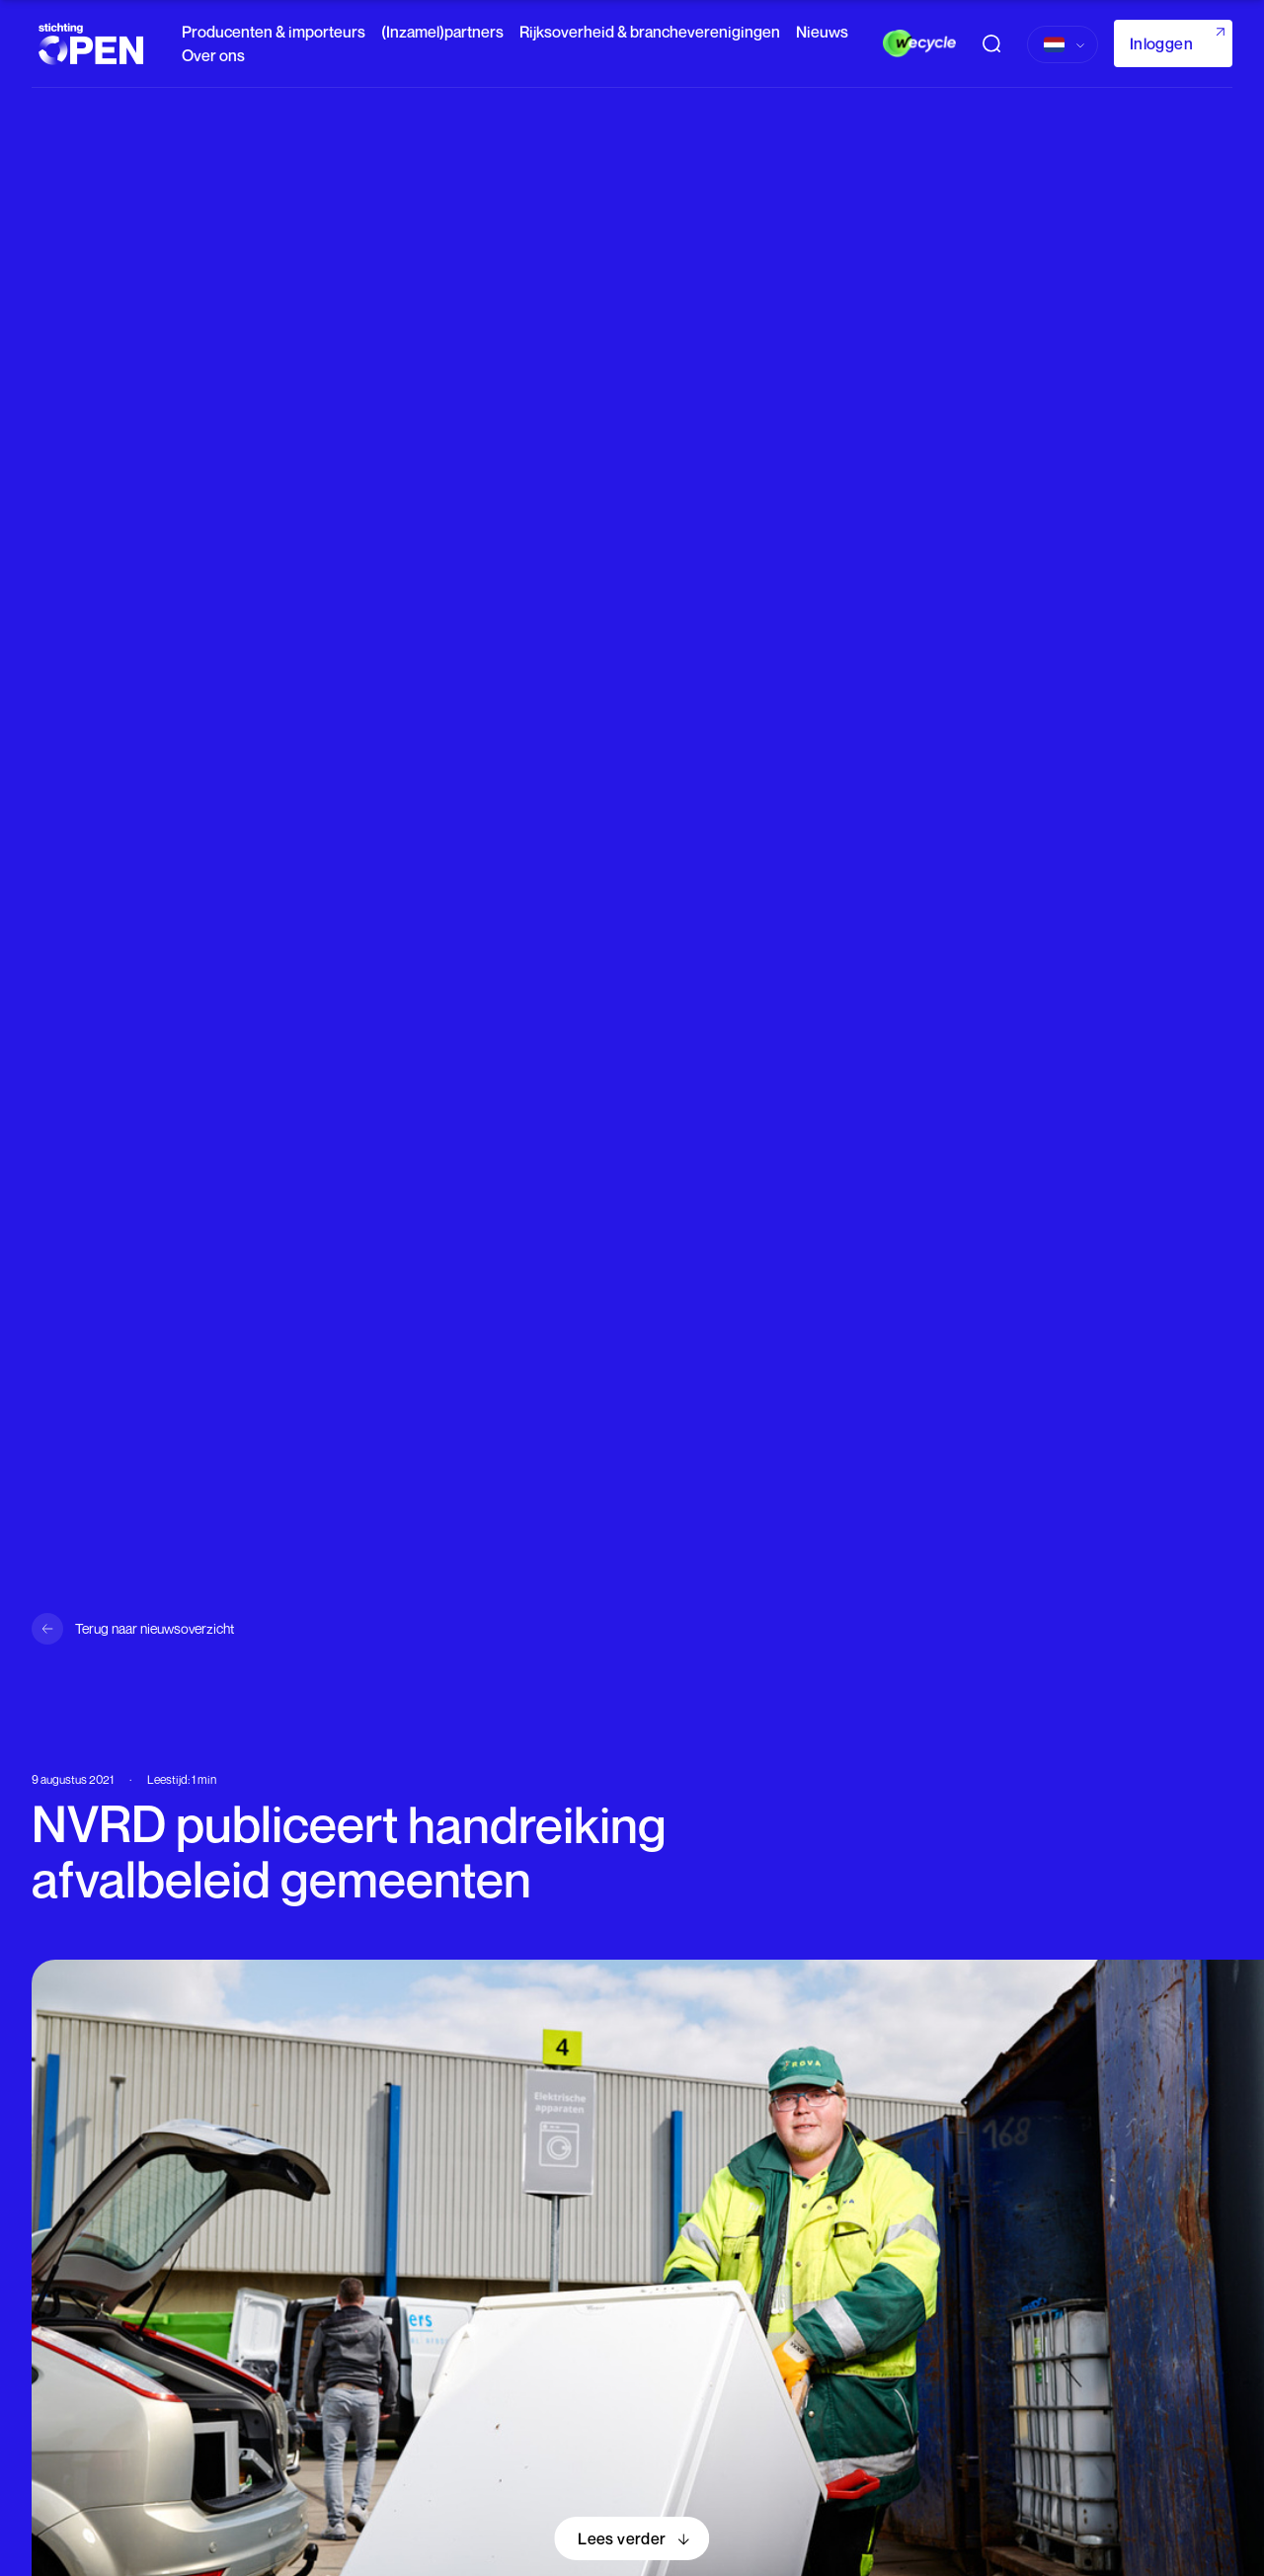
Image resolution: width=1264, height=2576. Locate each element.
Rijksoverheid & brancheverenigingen (649, 31)
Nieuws (822, 31)
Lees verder (622, 2538)
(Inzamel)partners (442, 31)
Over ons (213, 55)
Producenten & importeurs (273, 31)
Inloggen (1161, 43)
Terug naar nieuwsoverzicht (154, 1628)
